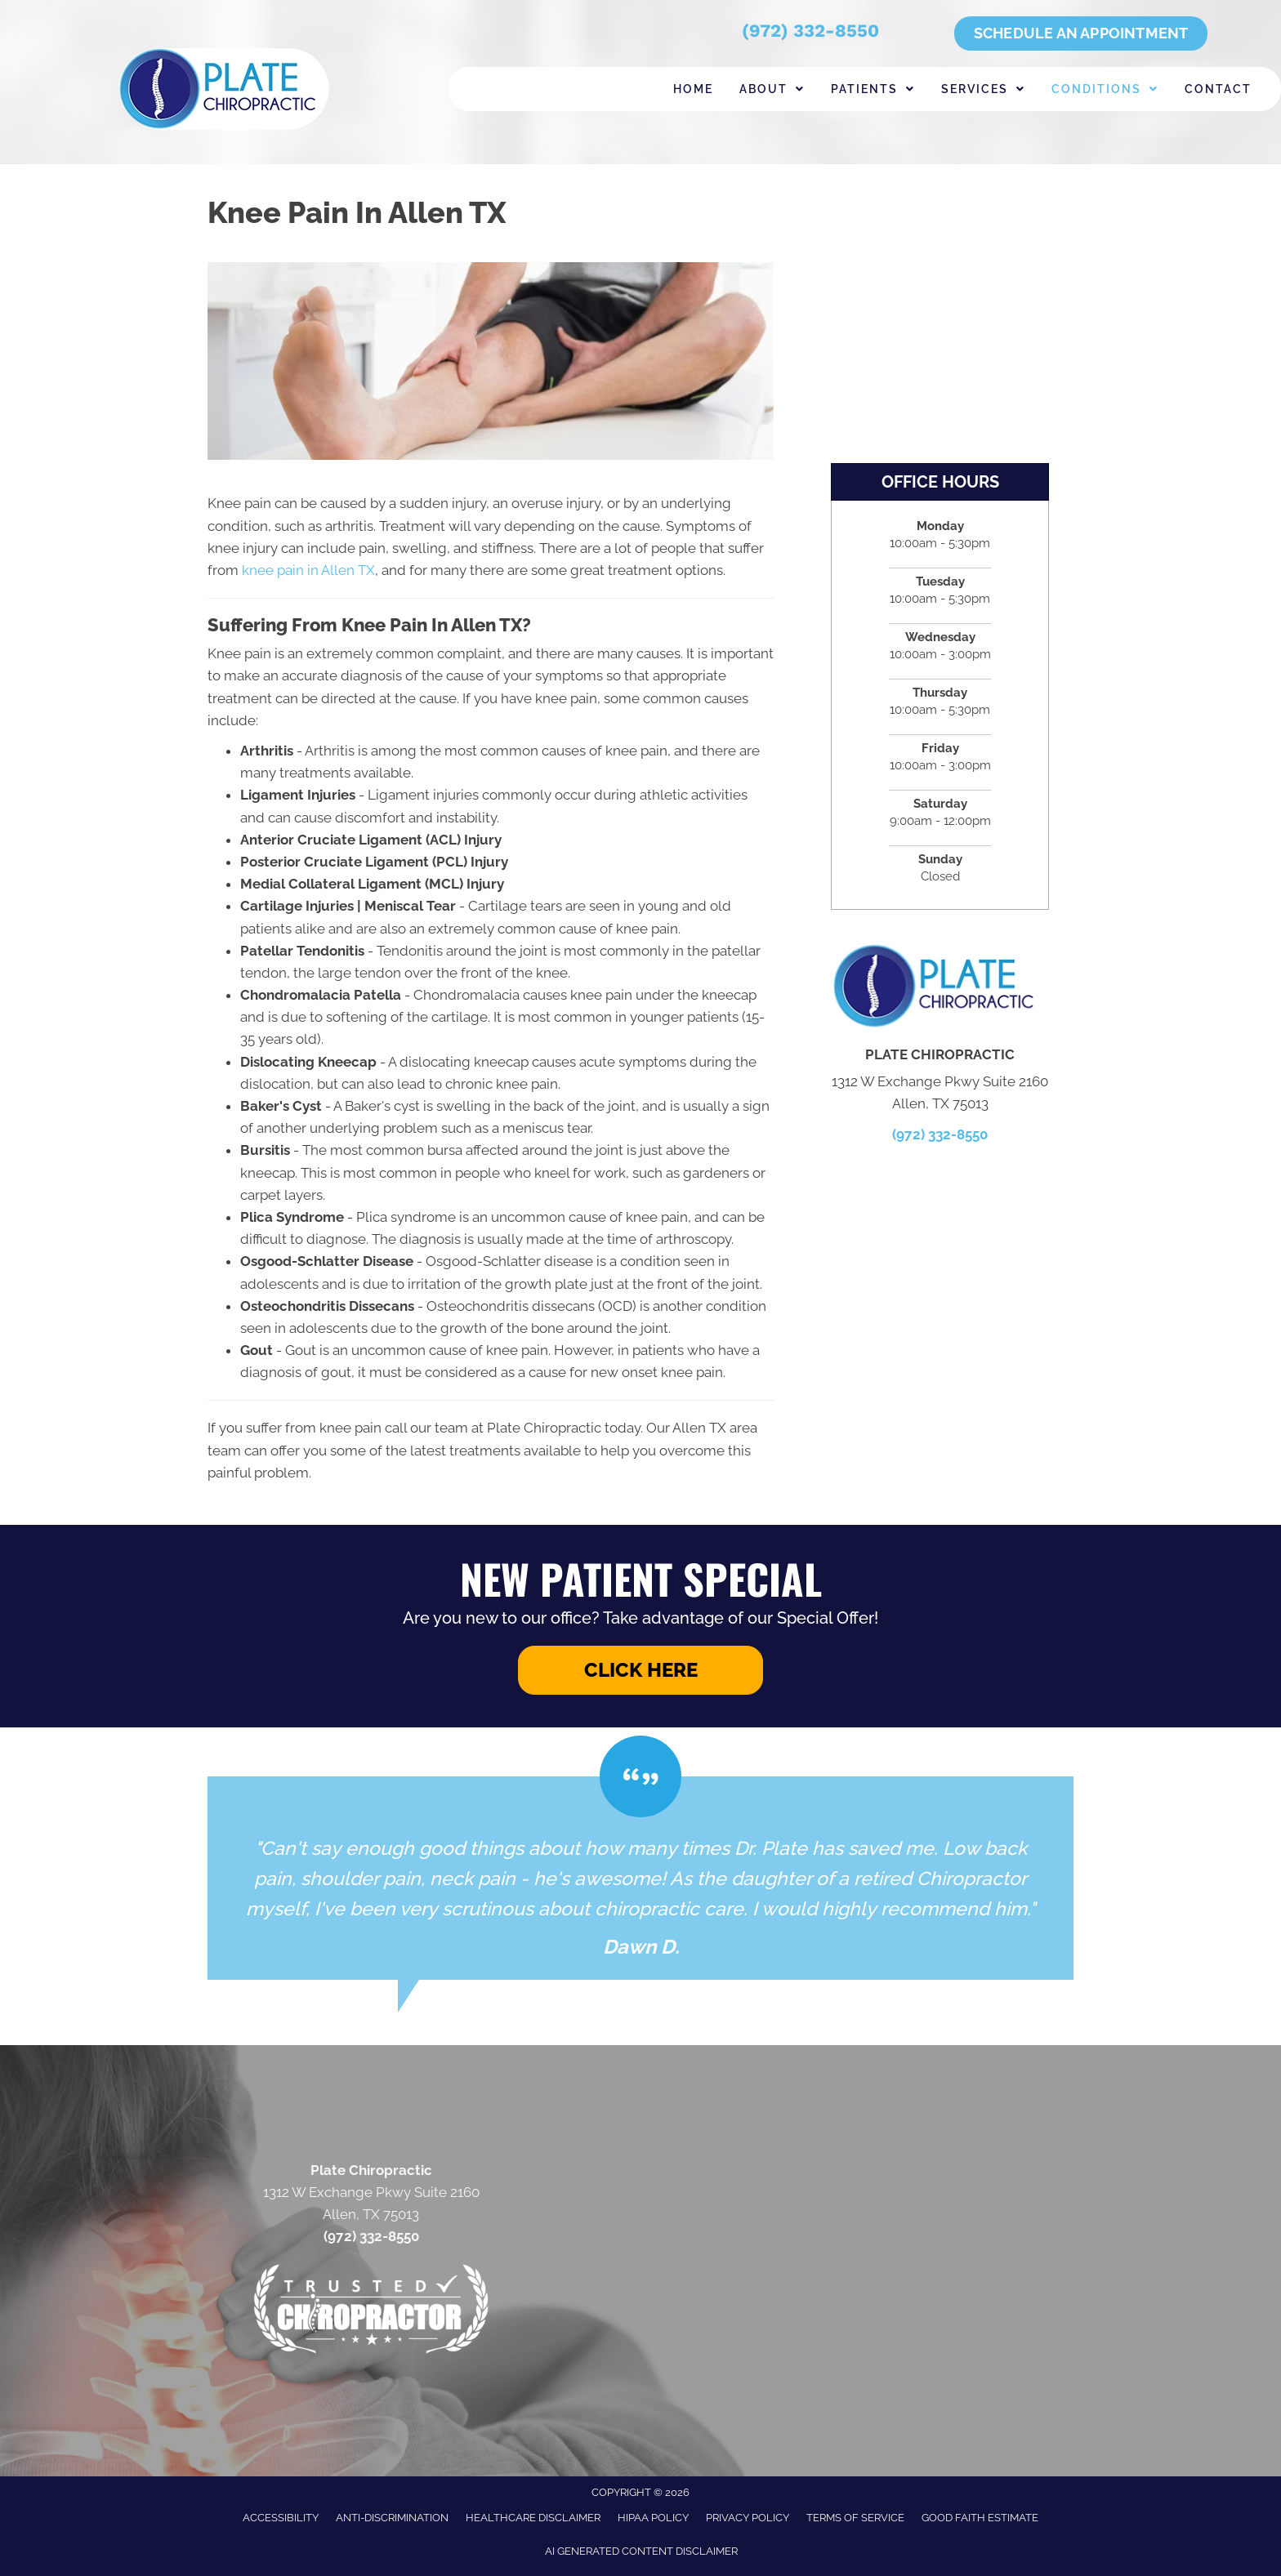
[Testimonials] (640, 1878)
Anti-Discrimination (392, 2517)
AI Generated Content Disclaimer (641, 2551)
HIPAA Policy (653, 2517)
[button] (640, 1670)
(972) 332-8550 (810, 30)
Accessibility (281, 2517)
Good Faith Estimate (980, 2517)
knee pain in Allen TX (308, 570)
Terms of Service (855, 2517)
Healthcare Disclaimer (533, 2517)
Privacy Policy (747, 2517)
